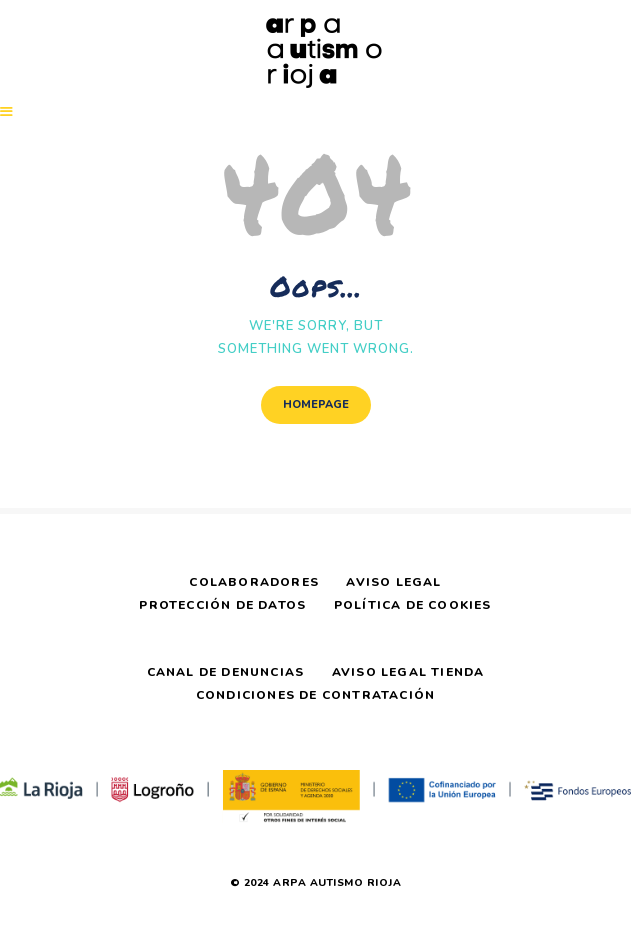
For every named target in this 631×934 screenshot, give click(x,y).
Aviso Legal (393, 582)
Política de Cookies (413, 605)
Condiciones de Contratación (315, 695)
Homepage (316, 404)
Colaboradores (254, 582)
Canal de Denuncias (226, 672)
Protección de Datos (222, 605)
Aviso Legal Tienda (408, 672)
